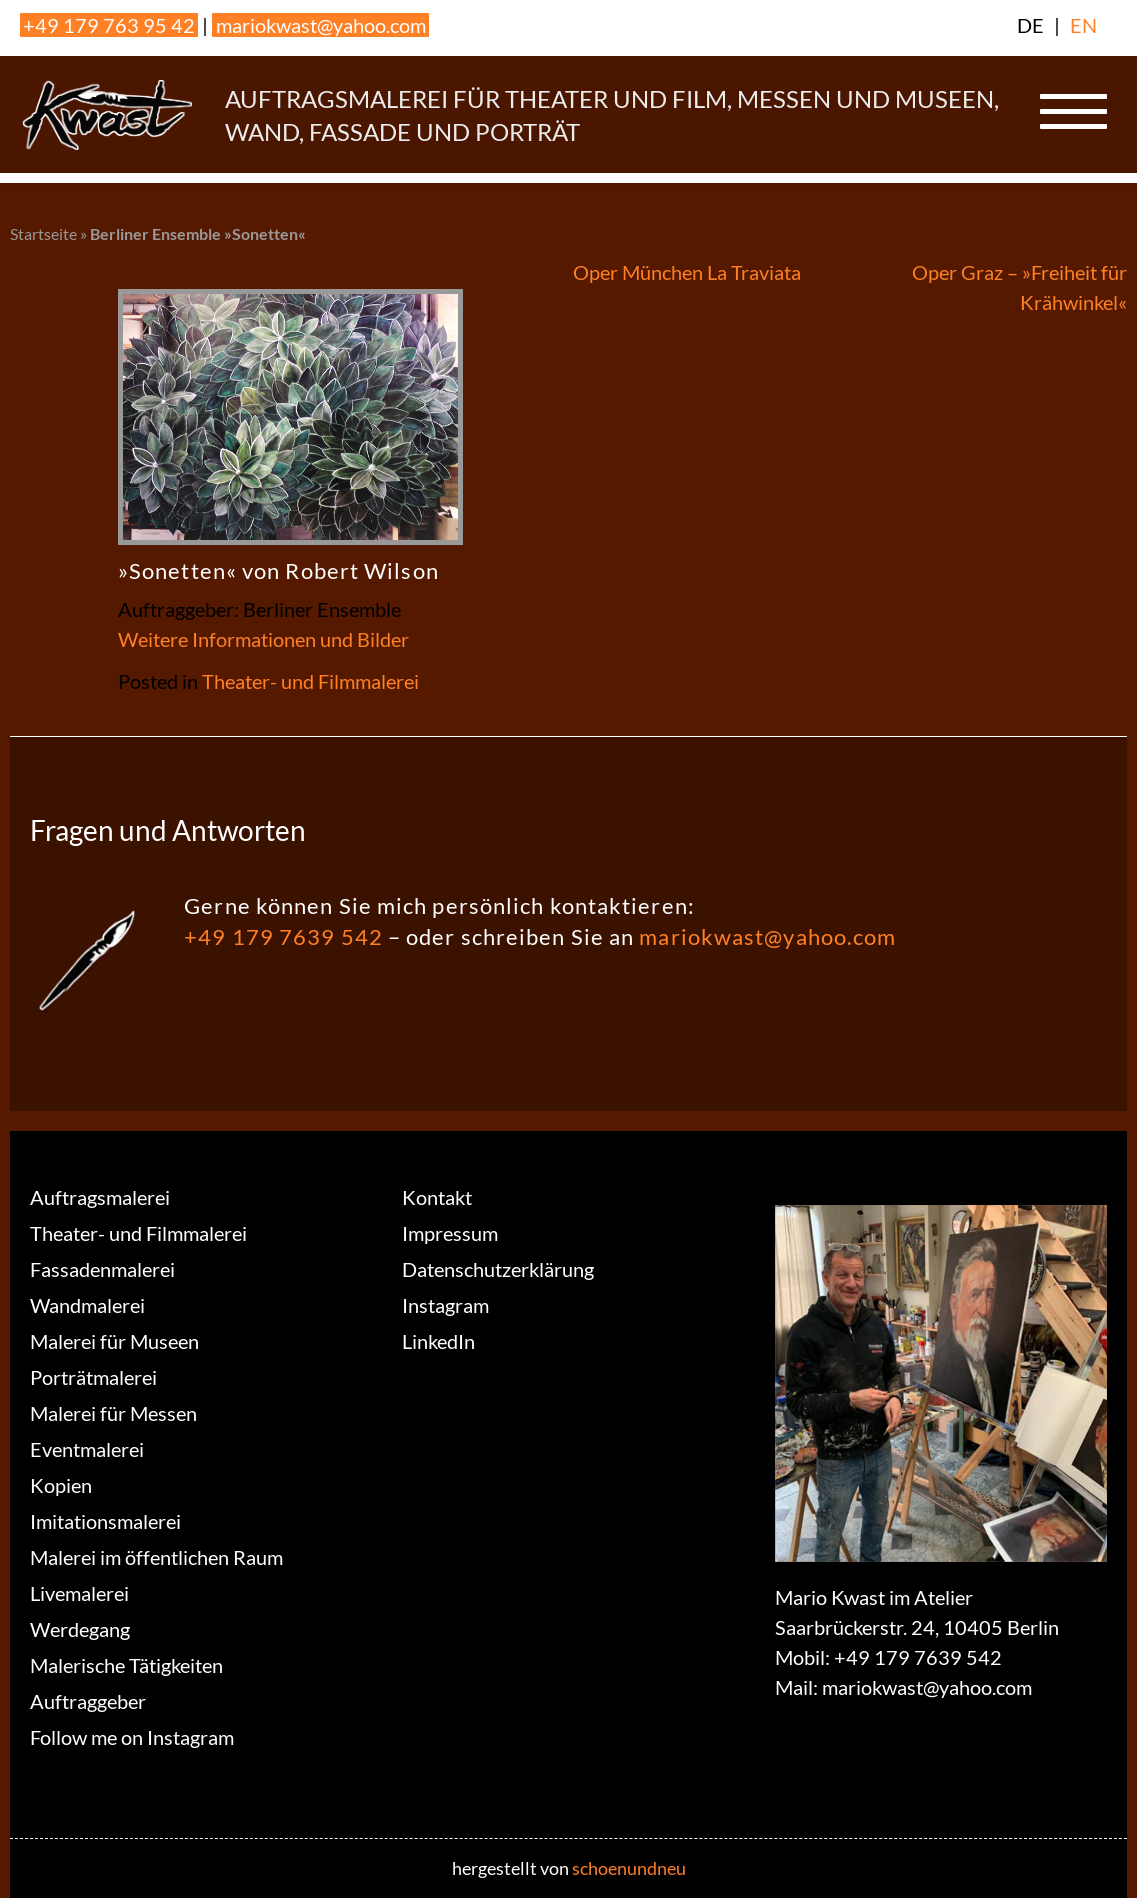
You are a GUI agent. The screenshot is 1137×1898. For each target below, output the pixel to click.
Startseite (43, 233)
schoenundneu (629, 1868)
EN (1083, 25)
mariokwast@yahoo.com (321, 25)
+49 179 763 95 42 (109, 25)
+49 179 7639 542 (283, 936)
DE (1030, 25)
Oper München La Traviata (687, 272)
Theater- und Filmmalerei (310, 681)
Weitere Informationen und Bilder (263, 639)
